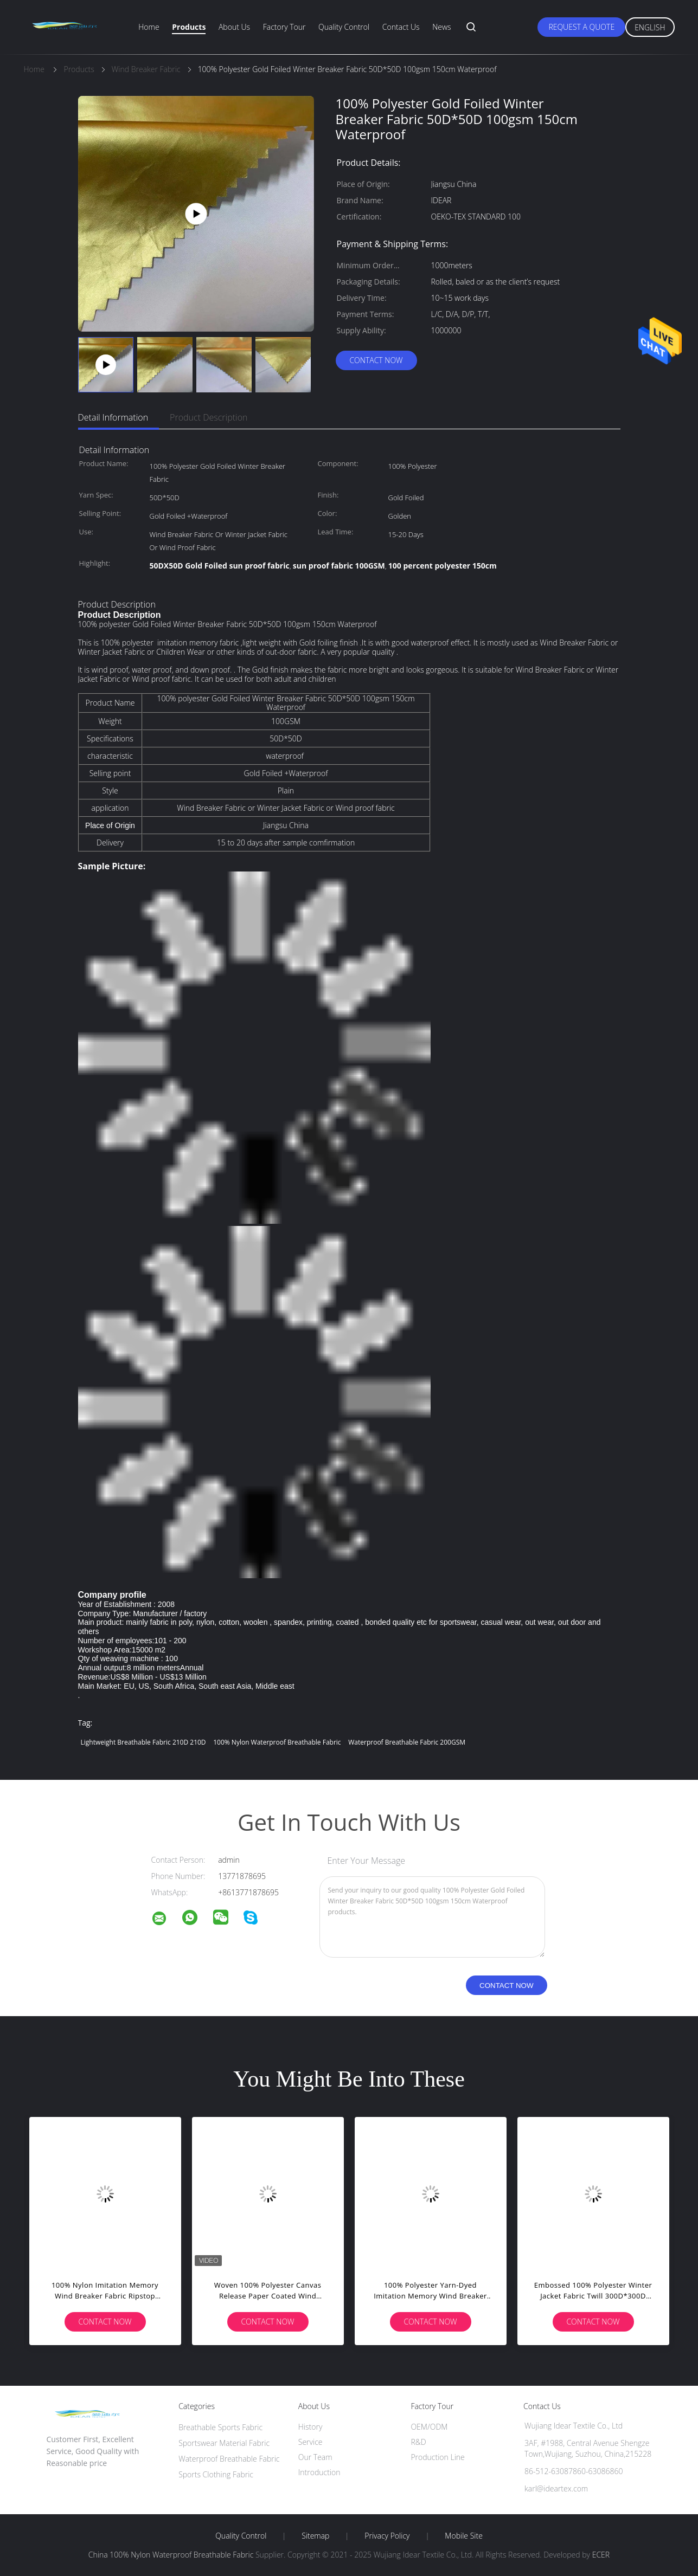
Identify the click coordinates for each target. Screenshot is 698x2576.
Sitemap (315, 2536)
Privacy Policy (386, 2536)
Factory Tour (284, 27)
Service (310, 2442)
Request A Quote (581, 27)
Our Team (315, 2457)
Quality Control (343, 27)
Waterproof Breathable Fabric (228, 2459)
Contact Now (375, 360)
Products (189, 27)
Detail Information (113, 417)
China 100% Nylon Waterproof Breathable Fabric (171, 2554)
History (310, 2427)
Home (148, 27)
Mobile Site (463, 2536)
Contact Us (401, 27)
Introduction (319, 2472)
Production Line (437, 2457)
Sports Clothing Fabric (215, 2474)
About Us (234, 27)
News (441, 27)
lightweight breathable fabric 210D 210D (143, 1742)
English (650, 27)
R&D (418, 2442)
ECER (601, 2554)
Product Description (208, 417)
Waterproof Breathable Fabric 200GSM (406, 1742)
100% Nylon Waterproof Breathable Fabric (277, 1742)
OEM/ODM (429, 2427)
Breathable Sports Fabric (220, 2427)
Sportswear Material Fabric (224, 2443)
